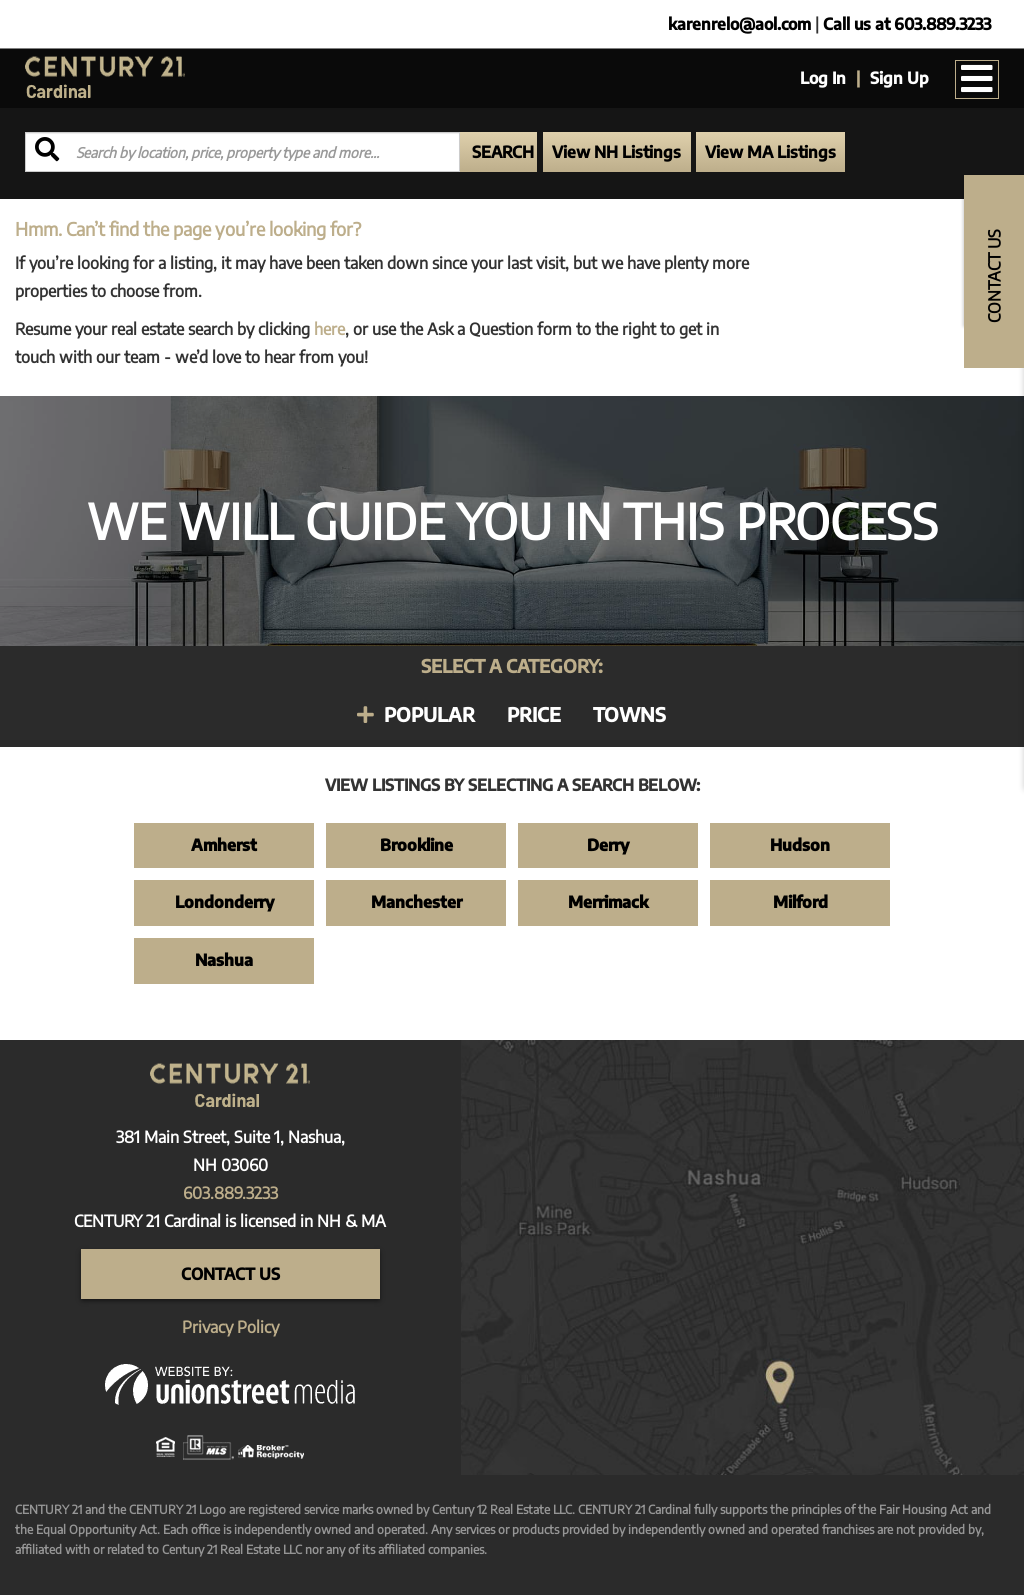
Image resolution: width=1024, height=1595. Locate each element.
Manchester (416, 902)
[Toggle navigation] (977, 79)
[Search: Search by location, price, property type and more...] (242, 152)
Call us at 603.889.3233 (907, 24)
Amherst (224, 845)
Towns (629, 714)
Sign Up (899, 78)
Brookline (416, 845)
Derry (608, 845)
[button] (498, 152)
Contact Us (230, 1274)
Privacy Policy (230, 1327)
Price (534, 714)
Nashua (224, 960)
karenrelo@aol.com (739, 24)
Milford (800, 902)
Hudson (800, 845)
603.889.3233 (230, 1193)
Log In (823, 78)
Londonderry (224, 902)
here (329, 329)
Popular (429, 714)
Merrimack (608, 902)
